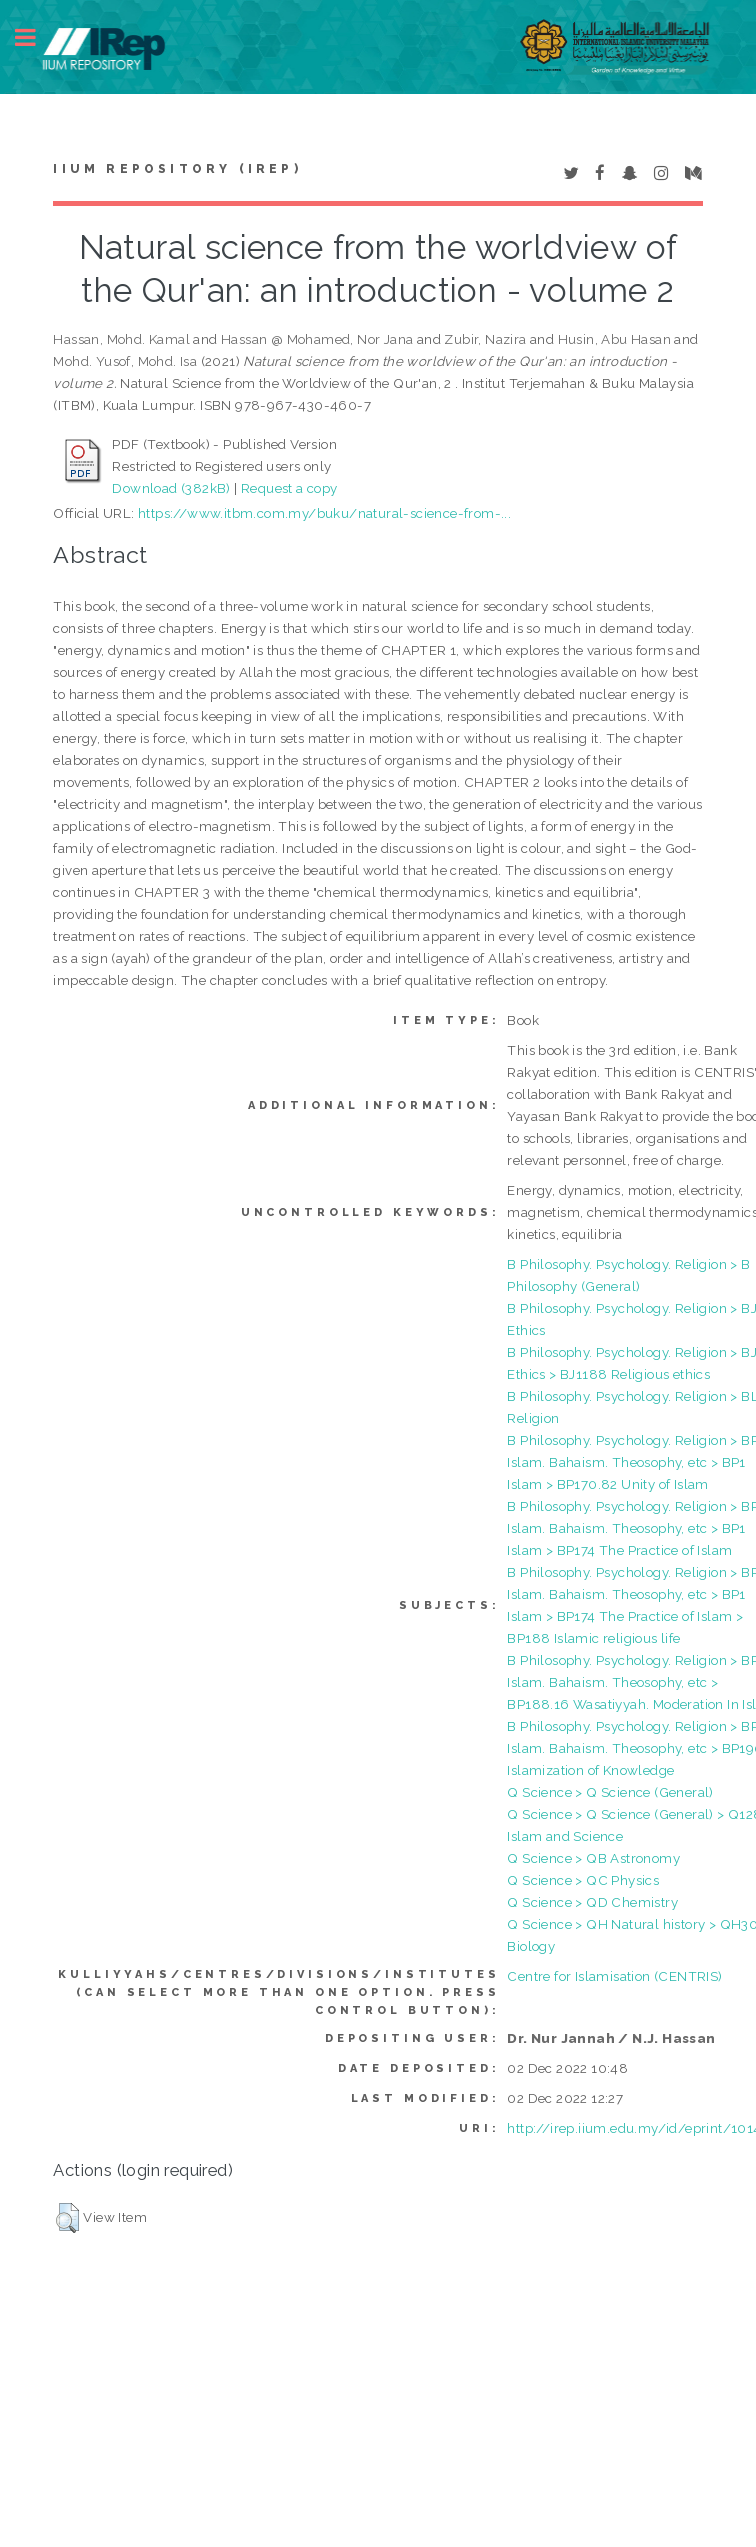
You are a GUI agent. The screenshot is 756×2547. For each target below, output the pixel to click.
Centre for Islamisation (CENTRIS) (614, 1976)
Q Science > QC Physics (583, 1880)
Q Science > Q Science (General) (610, 1792)
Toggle (36, 37)
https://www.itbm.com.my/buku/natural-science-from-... (324, 513)
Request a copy (289, 488)
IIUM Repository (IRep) (177, 169)
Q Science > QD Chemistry (592, 1902)
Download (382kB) (171, 488)
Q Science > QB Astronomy (593, 1858)
